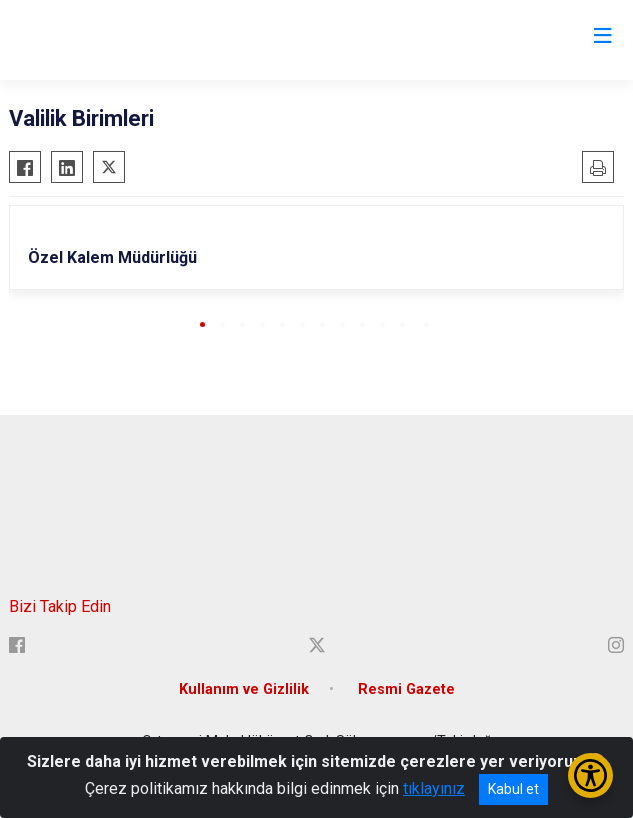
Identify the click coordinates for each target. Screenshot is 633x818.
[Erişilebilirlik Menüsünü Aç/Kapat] (590, 775)
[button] (202, 324)
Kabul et (513, 789)
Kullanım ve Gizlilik (244, 689)
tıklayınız (434, 788)
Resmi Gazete (406, 689)
